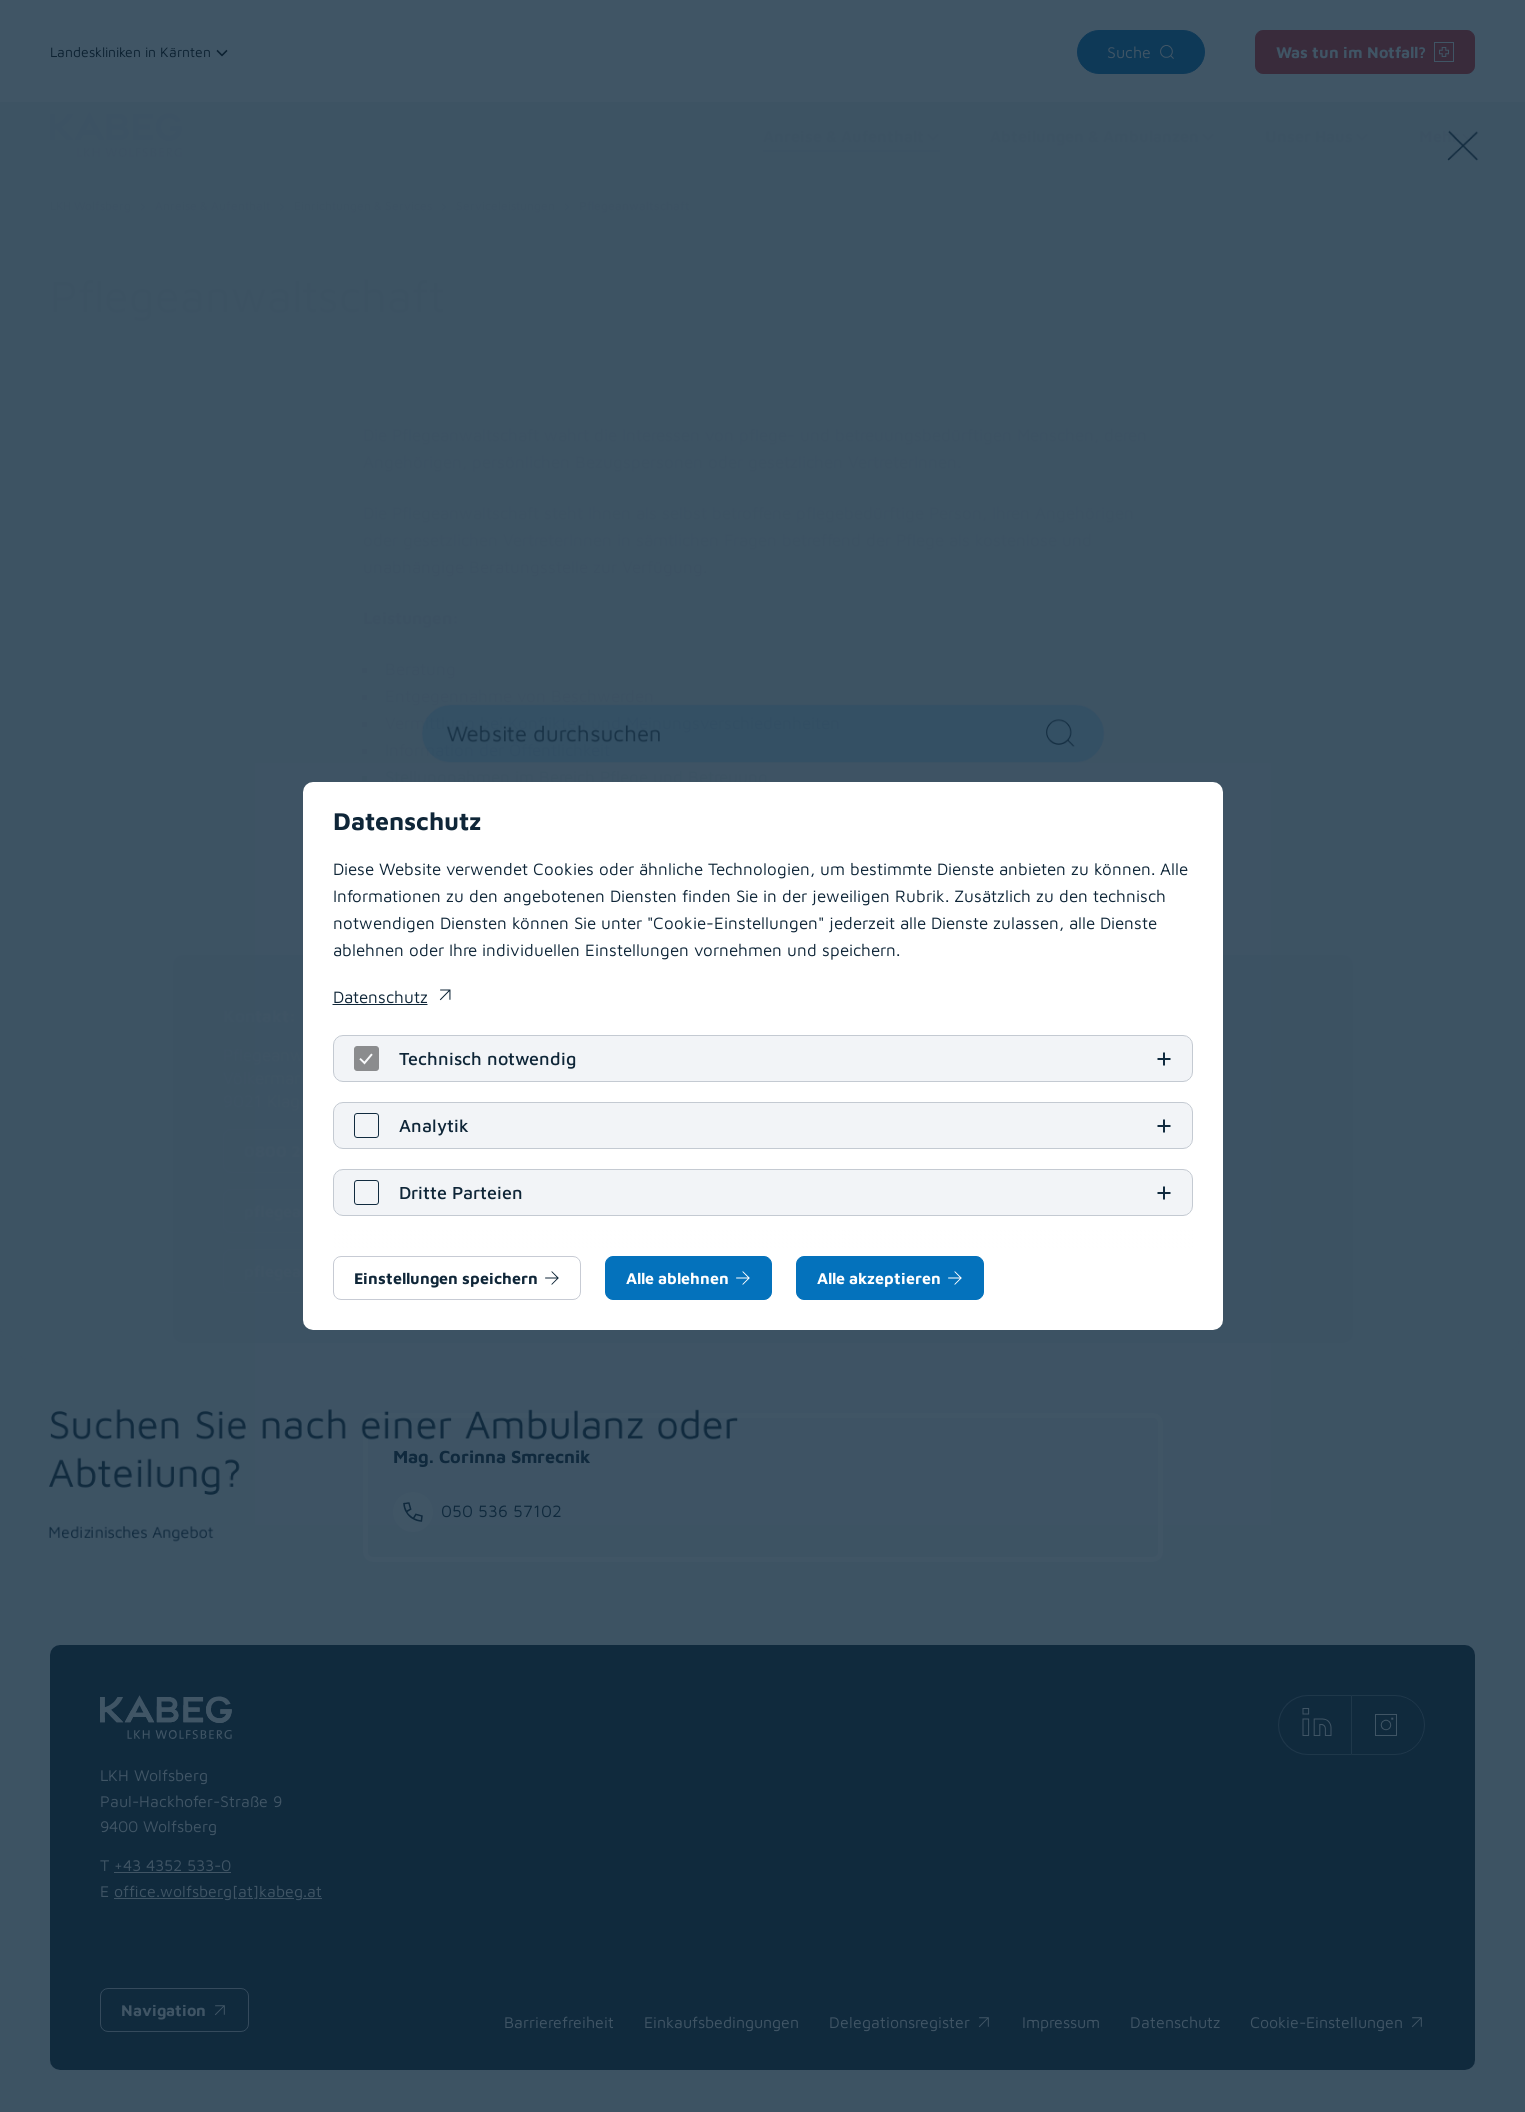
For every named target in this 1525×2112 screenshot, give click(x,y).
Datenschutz (380, 997)
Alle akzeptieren (879, 1278)
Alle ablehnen (677, 1278)
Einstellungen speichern (446, 1278)
